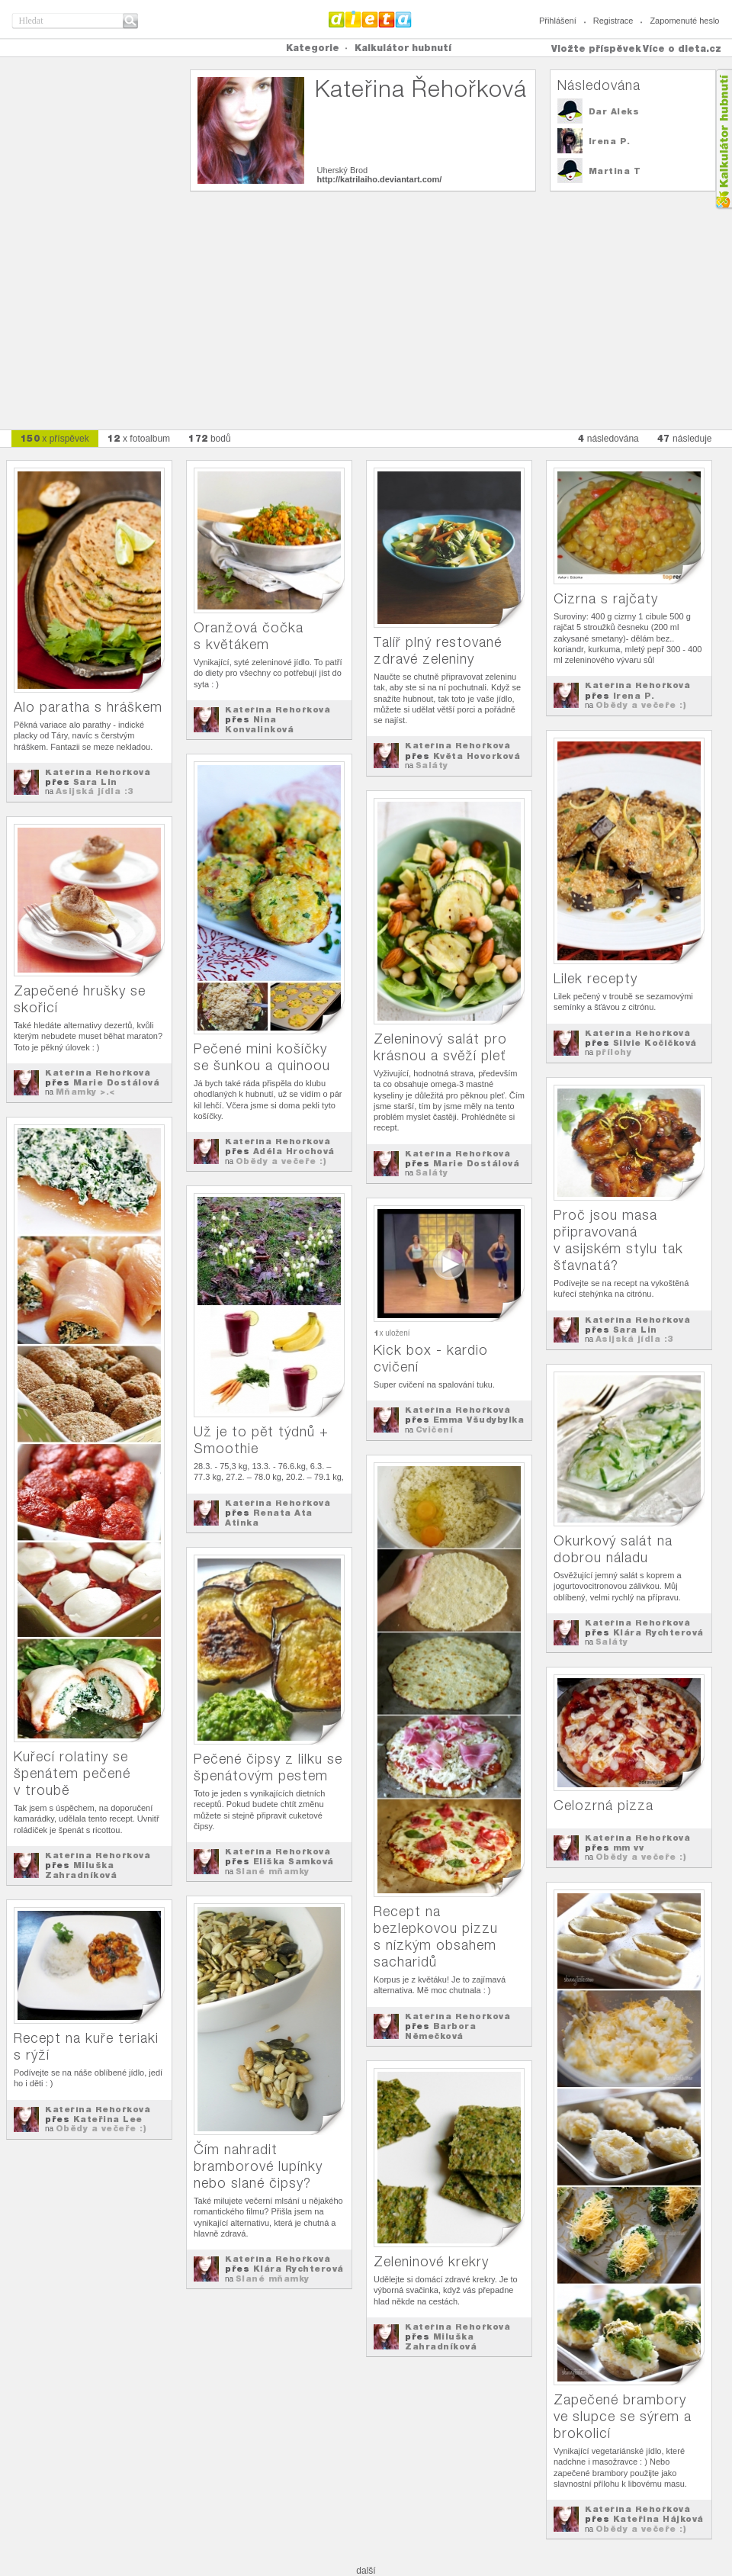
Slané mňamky (273, 1871)
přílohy (614, 1052)
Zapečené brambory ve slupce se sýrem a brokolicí (623, 2416)
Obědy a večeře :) (641, 704)
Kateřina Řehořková (97, 772)
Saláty (432, 765)
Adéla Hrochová (294, 1151)
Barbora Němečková (440, 2031)
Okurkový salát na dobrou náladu (613, 1548)
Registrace (613, 20)
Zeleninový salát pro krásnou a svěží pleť (440, 1047)
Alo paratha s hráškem (88, 707)
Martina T (615, 171)
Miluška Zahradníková (81, 1870)
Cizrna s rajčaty (606, 598)
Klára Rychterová (658, 1632)
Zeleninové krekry (431, 2261)
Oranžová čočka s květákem (248, 635)
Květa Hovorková (477, 756)
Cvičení (435, 1429)
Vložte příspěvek (596, 48)
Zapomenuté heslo (684, 20)
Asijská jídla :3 (94, 791)
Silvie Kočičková (655, 1042)
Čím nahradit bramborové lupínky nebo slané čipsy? (258, 2166)
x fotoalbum (139, 438)
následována (608, 438)
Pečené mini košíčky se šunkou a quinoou (262, 1056)
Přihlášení (557, 20)
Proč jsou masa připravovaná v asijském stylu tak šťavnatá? (618, 1240)
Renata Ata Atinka (269, 1517)
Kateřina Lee (108, 2119)
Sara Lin (95, 782)
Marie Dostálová (476, 1163)
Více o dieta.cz (682, 48)
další (365, 2570)
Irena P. (610, 141)
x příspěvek (55, 438)
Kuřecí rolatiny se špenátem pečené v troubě (72, 1773)
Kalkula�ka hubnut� (723, 139)
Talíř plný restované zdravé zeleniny (438, 650)
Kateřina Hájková (658, 2518)
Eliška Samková (293, 1861)
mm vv (628, 1847)
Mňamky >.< (85, 1091)
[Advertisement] (366, 303)
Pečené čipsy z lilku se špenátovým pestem (268, 1767)
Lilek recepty (595, 978)
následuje (684, 438)
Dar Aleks (614, 111)
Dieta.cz (370, 19)
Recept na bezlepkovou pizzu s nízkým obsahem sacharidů (436, 1936)
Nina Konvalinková (259, 724)
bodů (209, 438)
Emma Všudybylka (479, 1419)
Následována (598, 85)
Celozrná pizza (603, 1805)
